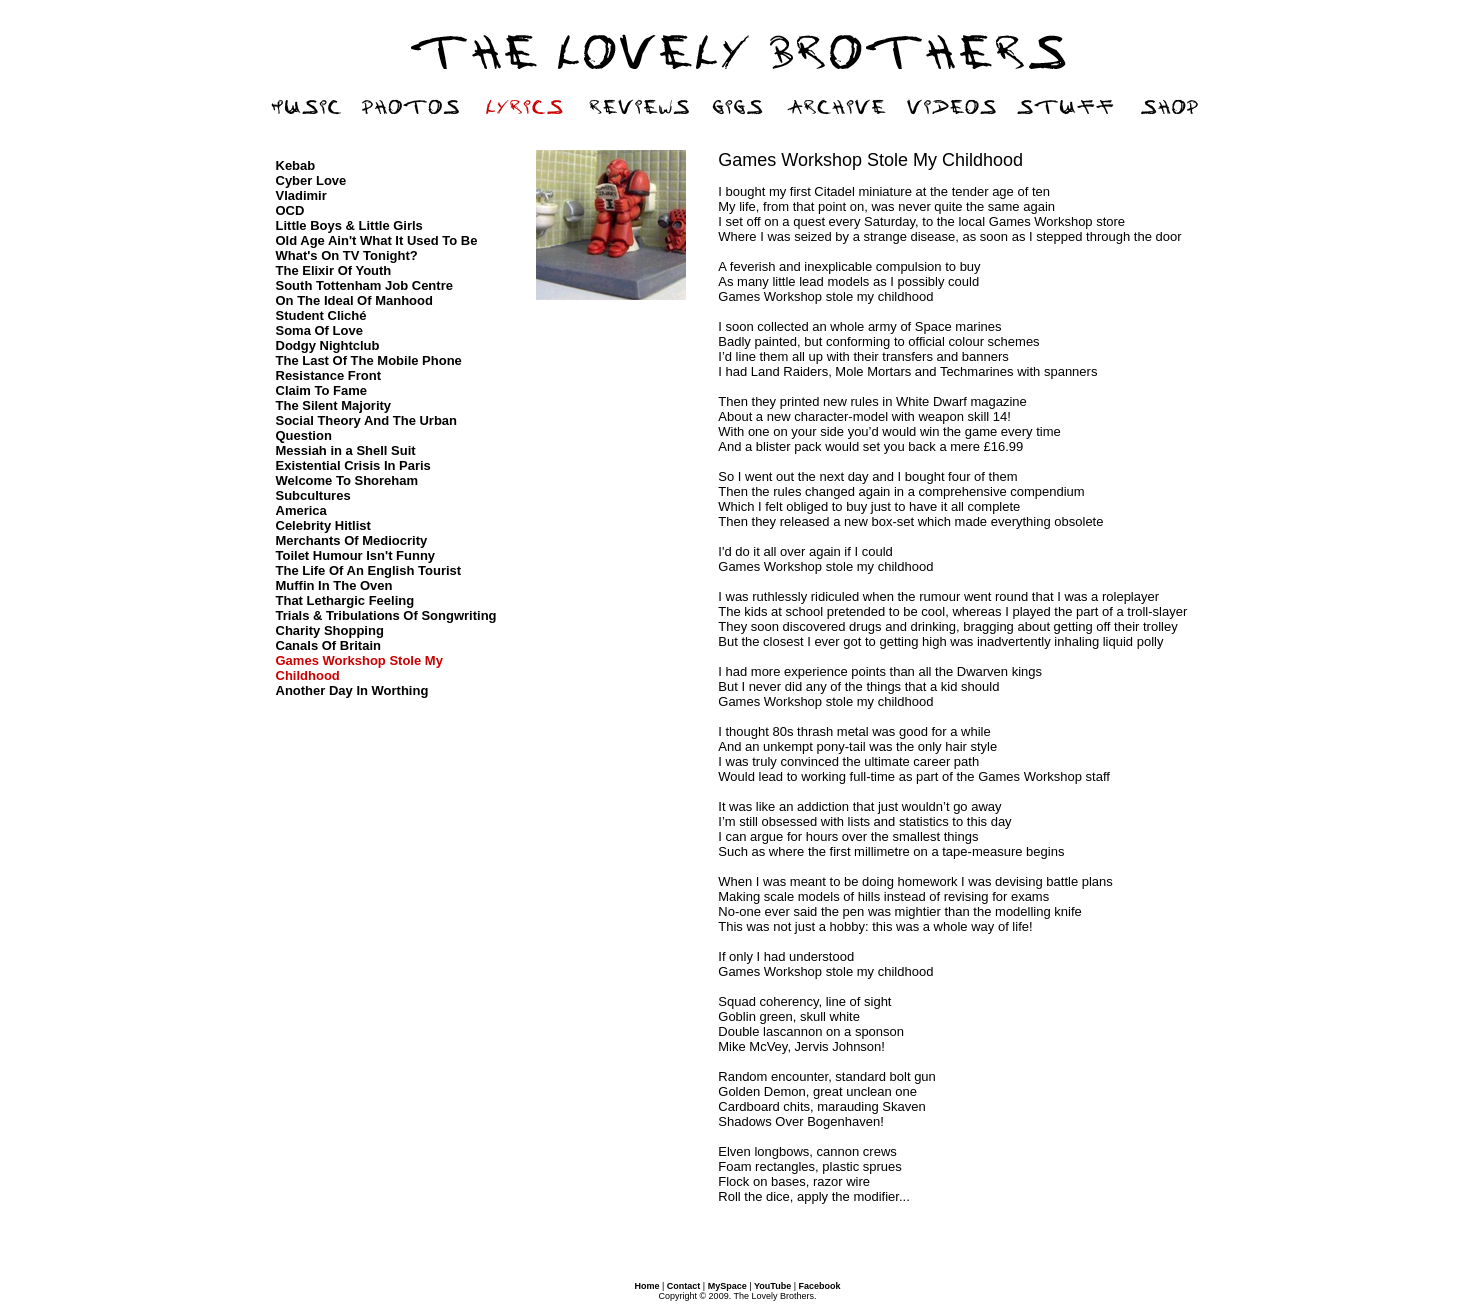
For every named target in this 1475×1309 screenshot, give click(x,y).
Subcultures (313, 495)
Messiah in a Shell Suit (346, 450)
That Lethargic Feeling (345, 600)
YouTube (772, 1286)
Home (646, 1286)
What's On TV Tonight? (347, 255)
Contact (684, 1286)
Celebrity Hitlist (323, 525)
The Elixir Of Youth (334, 270)
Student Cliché (321, 315)
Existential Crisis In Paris (353, 465)
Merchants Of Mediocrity (352, 540)
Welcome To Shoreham (347, 480)
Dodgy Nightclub (328, 345)
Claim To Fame (322, 390)
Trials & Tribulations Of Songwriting (386, 615)
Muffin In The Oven (334, 585)
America (301, 510)
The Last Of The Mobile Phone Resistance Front (369, 368)
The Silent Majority (334, 405)
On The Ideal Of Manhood (354, 300)
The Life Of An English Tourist (369, 570)
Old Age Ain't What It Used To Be (377, 240)
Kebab (296, 165)
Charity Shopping (330, 630)
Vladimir (301, 195)
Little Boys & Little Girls (349, 225)
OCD (290, 210)
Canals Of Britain (328, 645)
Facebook (820, 1286)
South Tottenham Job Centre (364, 285)
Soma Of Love (319, 330)
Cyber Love (311, 180)
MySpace (727, 1286)
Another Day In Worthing (352, 690)
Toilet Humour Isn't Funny (356, 555)
